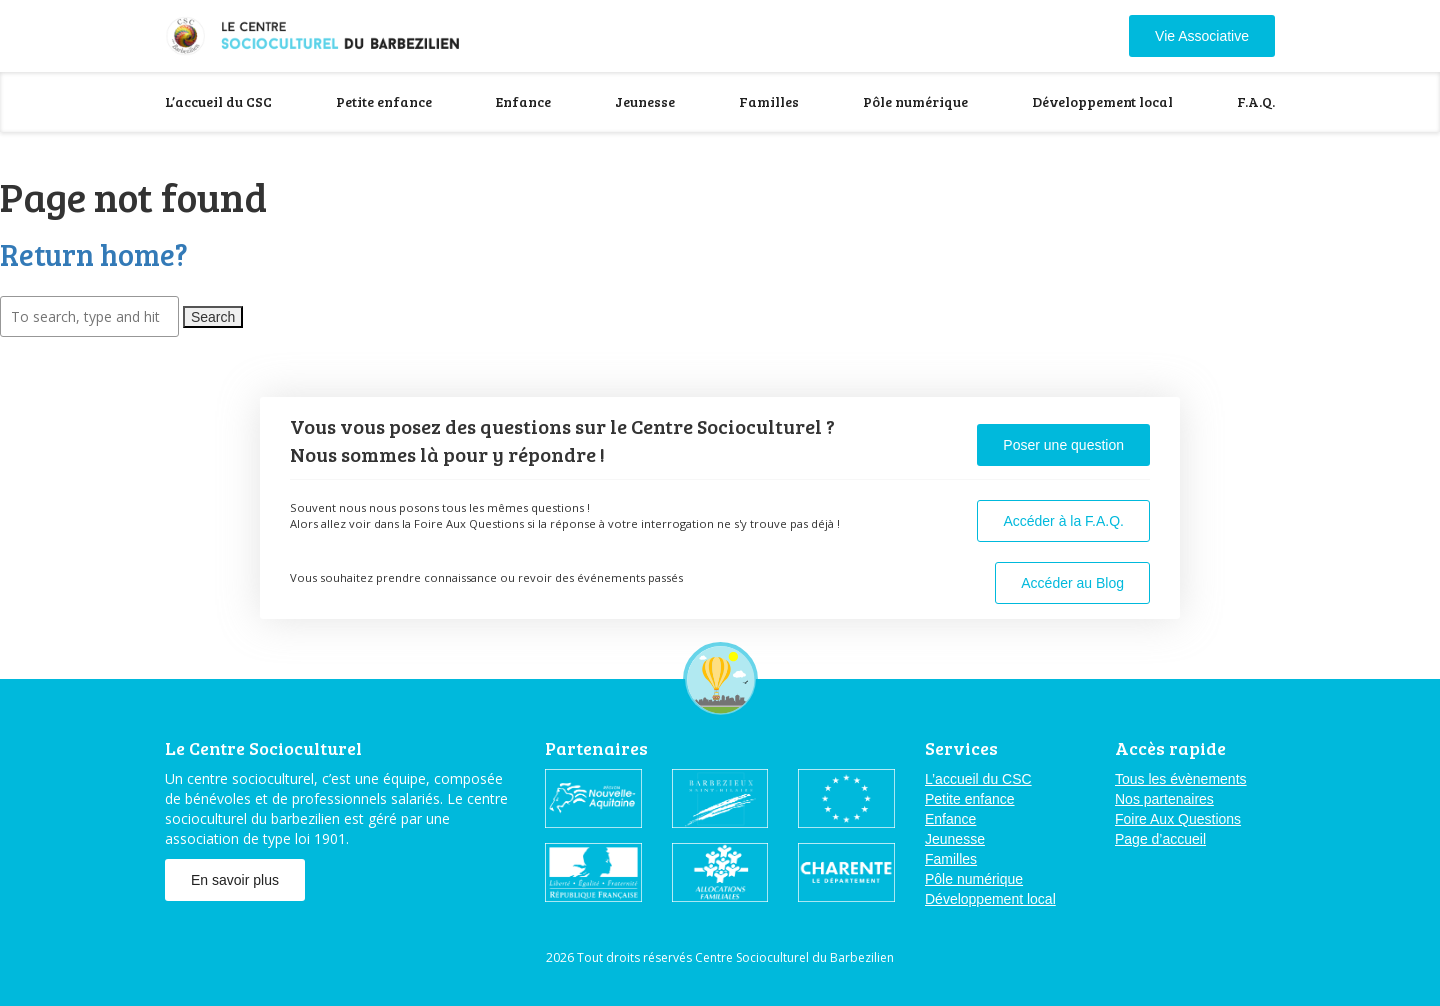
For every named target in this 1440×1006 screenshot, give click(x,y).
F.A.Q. (1256, 101)
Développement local (1102, 101)
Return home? (94, 254)
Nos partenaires (1164, 799)
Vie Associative (1202, 36)
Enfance (523, 101)
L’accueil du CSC (218, 101)
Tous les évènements (1181, 779)
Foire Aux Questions (1178, 819)
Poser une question (1063, 445)
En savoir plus (235, 880)
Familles (769, 101)
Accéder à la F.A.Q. (1063, 521)
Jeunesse (645, 101)
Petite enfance (384, 101)
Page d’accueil (1160, 839)
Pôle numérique (915, 101)
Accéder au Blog (1072, 583)
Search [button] (213, 317)
